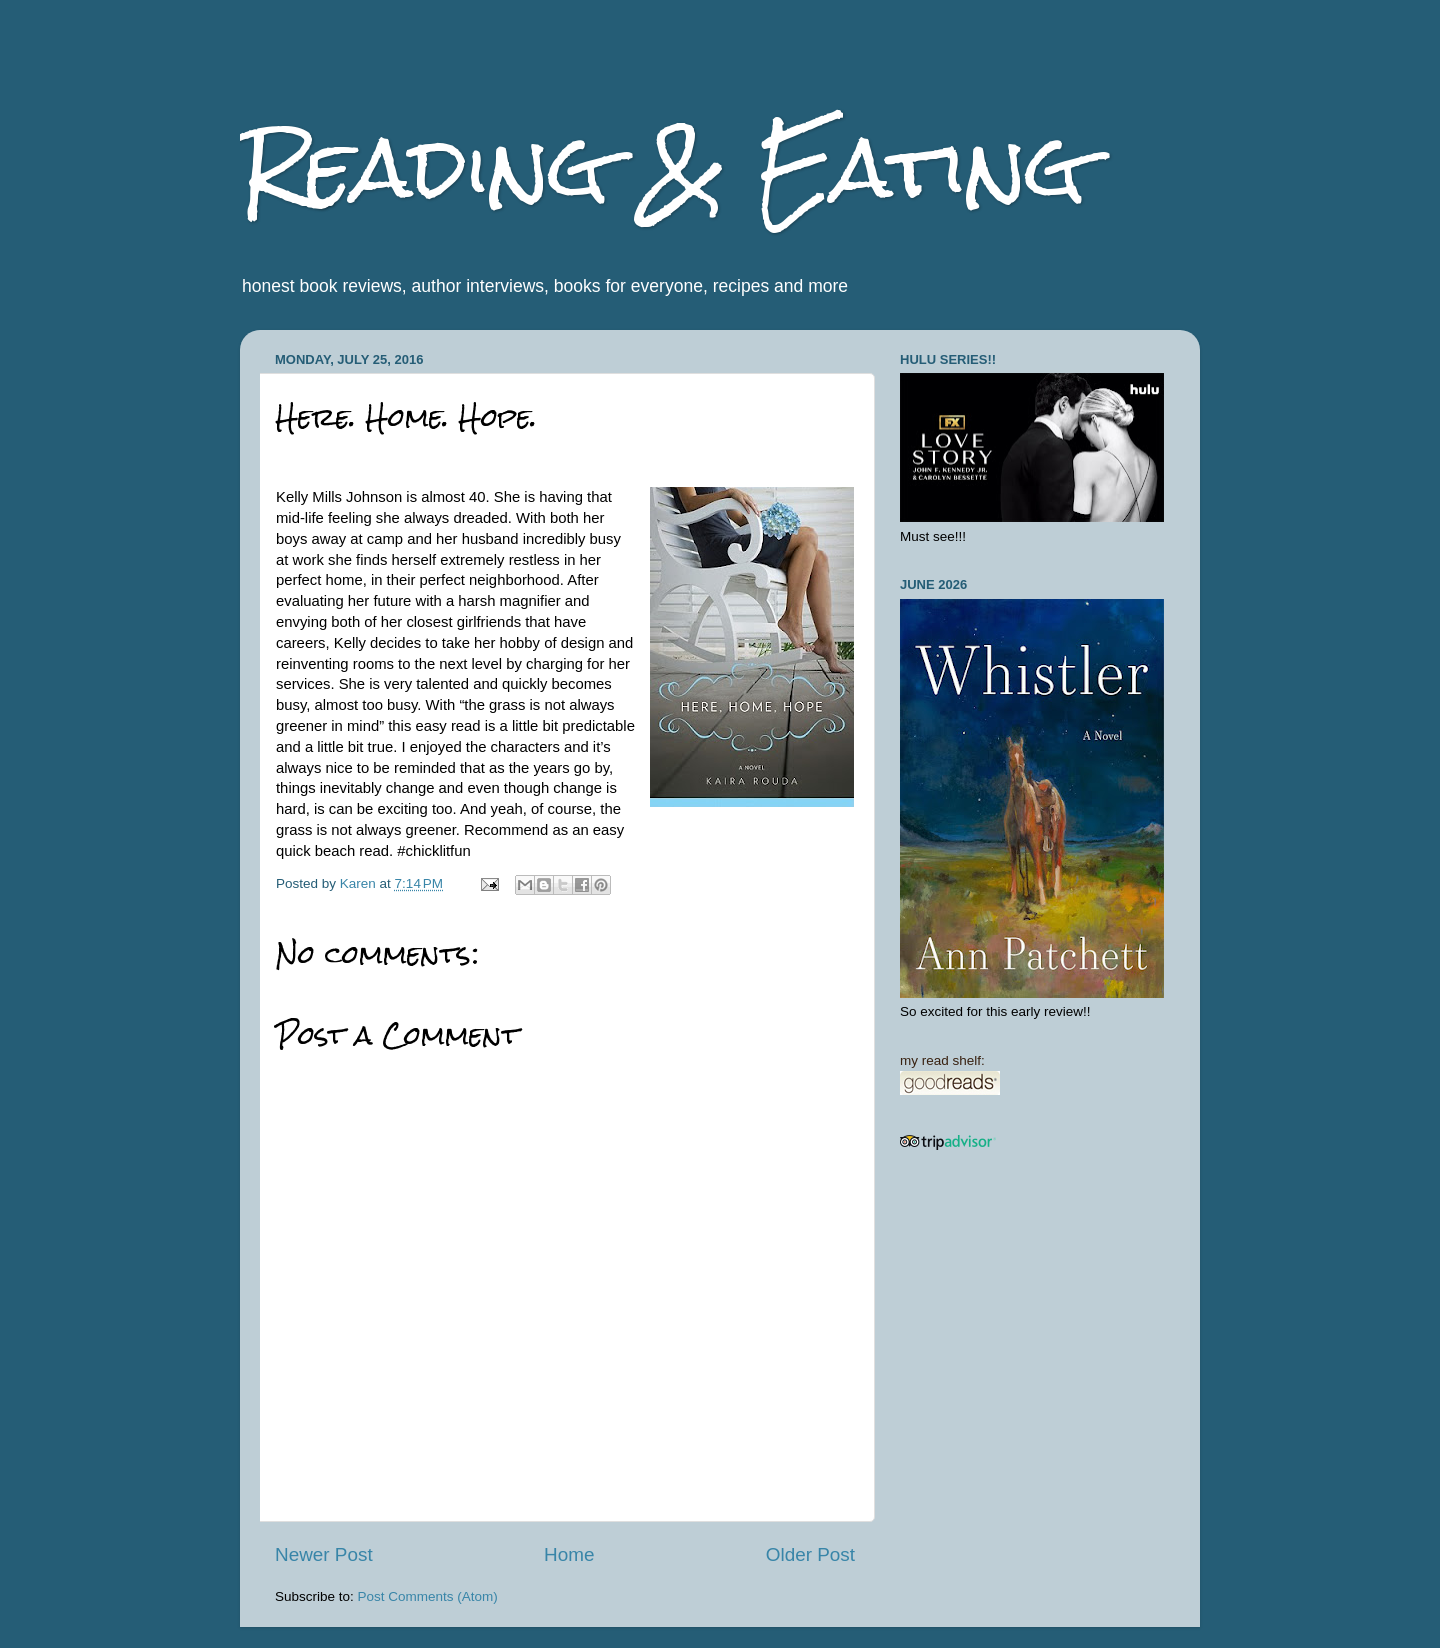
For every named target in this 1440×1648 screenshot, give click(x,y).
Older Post (810, 1554)
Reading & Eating (663, 167)
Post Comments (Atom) (428, 1596)
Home (569, 1554)
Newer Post (324, 1554)
